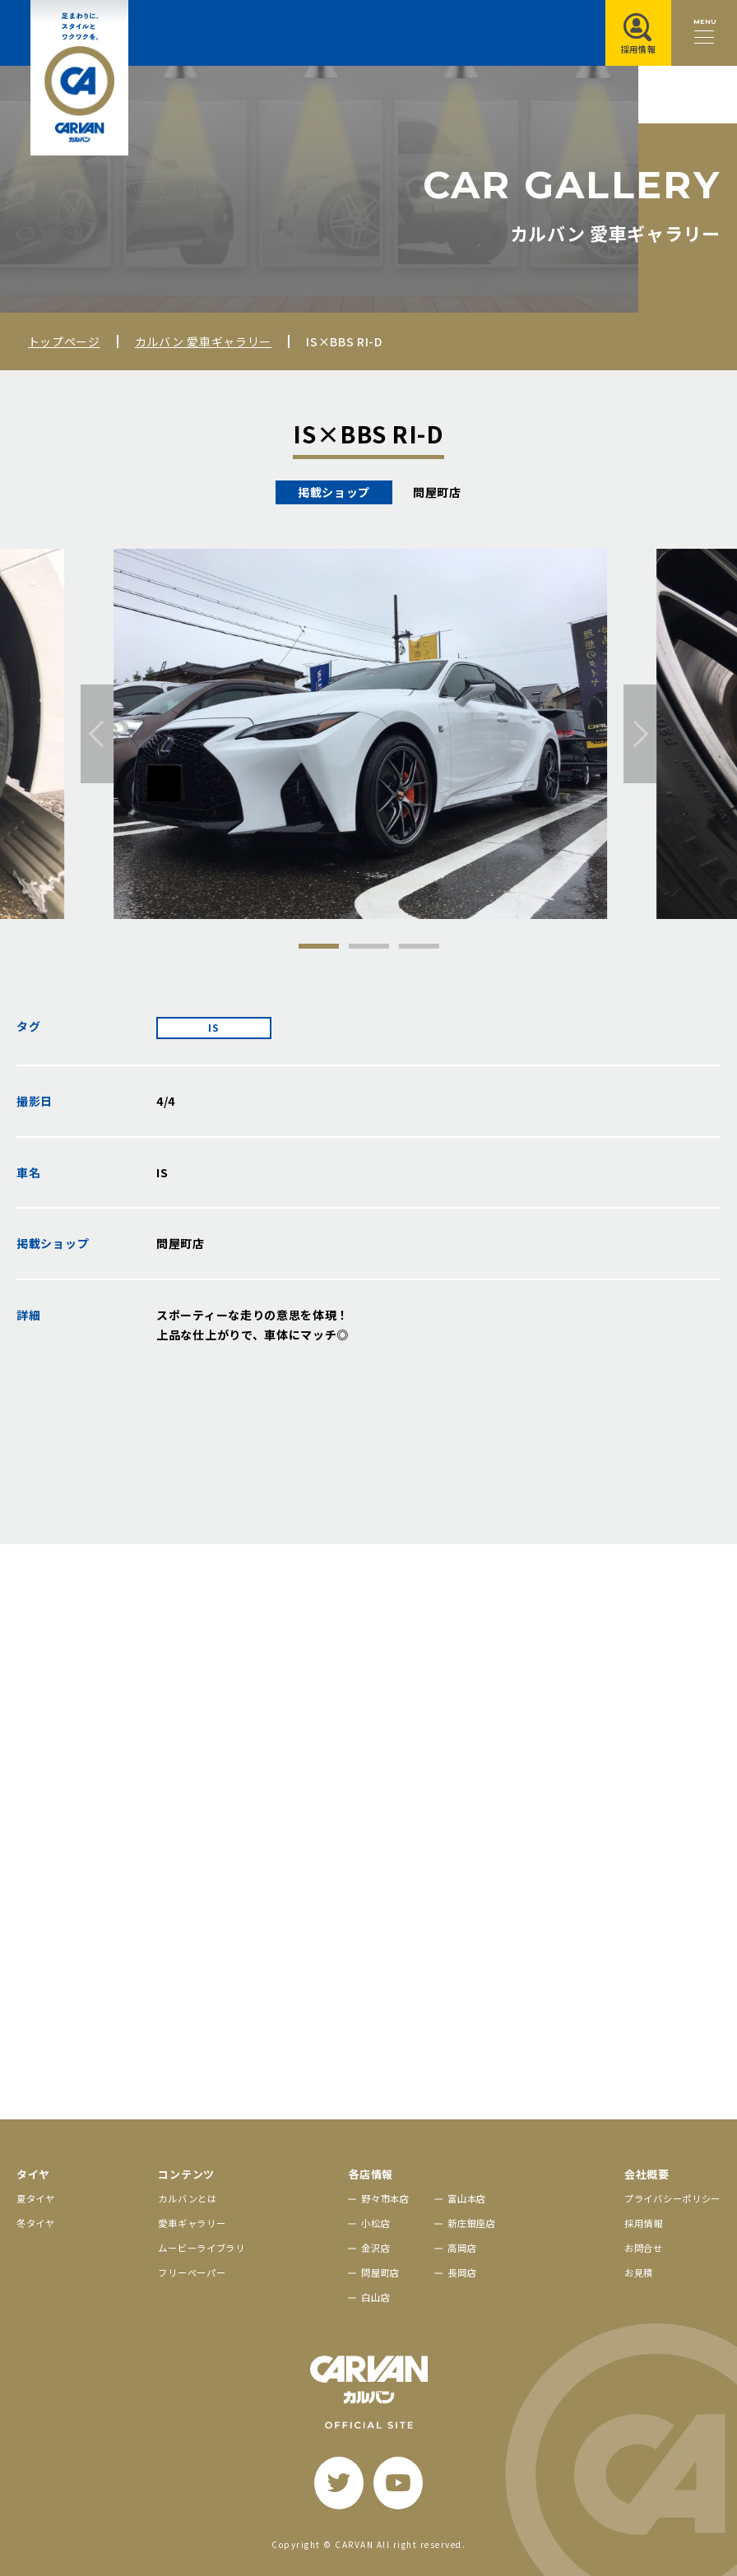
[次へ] (639, 734)
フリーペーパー (191, 2272)
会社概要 (647, 2174)
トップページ (64, 341)
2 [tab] (369, 946)
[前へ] (97, 734)
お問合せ (643, 2247)
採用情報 (643, 2223)
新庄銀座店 (471, 2223)
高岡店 (461, 2247)
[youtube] (398, 2483)
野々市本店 (385, 2198)
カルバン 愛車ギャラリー (203, 341)
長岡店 (461, 2272)
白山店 (375, 2297)
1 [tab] (319, 946)
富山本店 (466, 2198)
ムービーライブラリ (201, 2247)
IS (213, 1027)
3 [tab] (419, 946)
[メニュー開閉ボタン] (704, 33)
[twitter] (339, 2483)
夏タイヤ (35, 2198)
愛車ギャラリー (191, 2223)
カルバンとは (187, 2198)
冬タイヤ (35, 2223)
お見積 (638, 2272)
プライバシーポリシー (672, 2198)
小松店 (375, 2223)
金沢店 (375, 2247)
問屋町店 (380, 2272)
